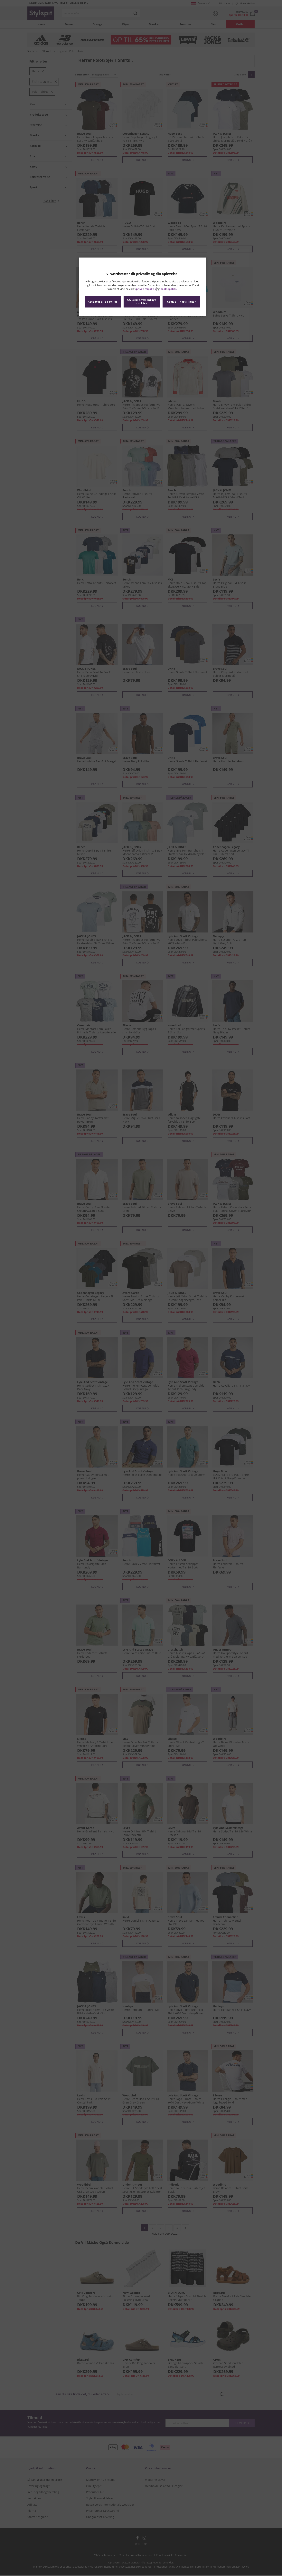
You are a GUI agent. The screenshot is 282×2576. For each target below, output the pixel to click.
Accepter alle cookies (102, 301)
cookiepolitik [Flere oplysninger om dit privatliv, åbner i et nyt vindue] (169, 289)
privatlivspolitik (146, 289)
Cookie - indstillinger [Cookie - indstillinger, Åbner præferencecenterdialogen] (181, 301)
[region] (142, 287)
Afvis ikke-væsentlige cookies (141, 301)
